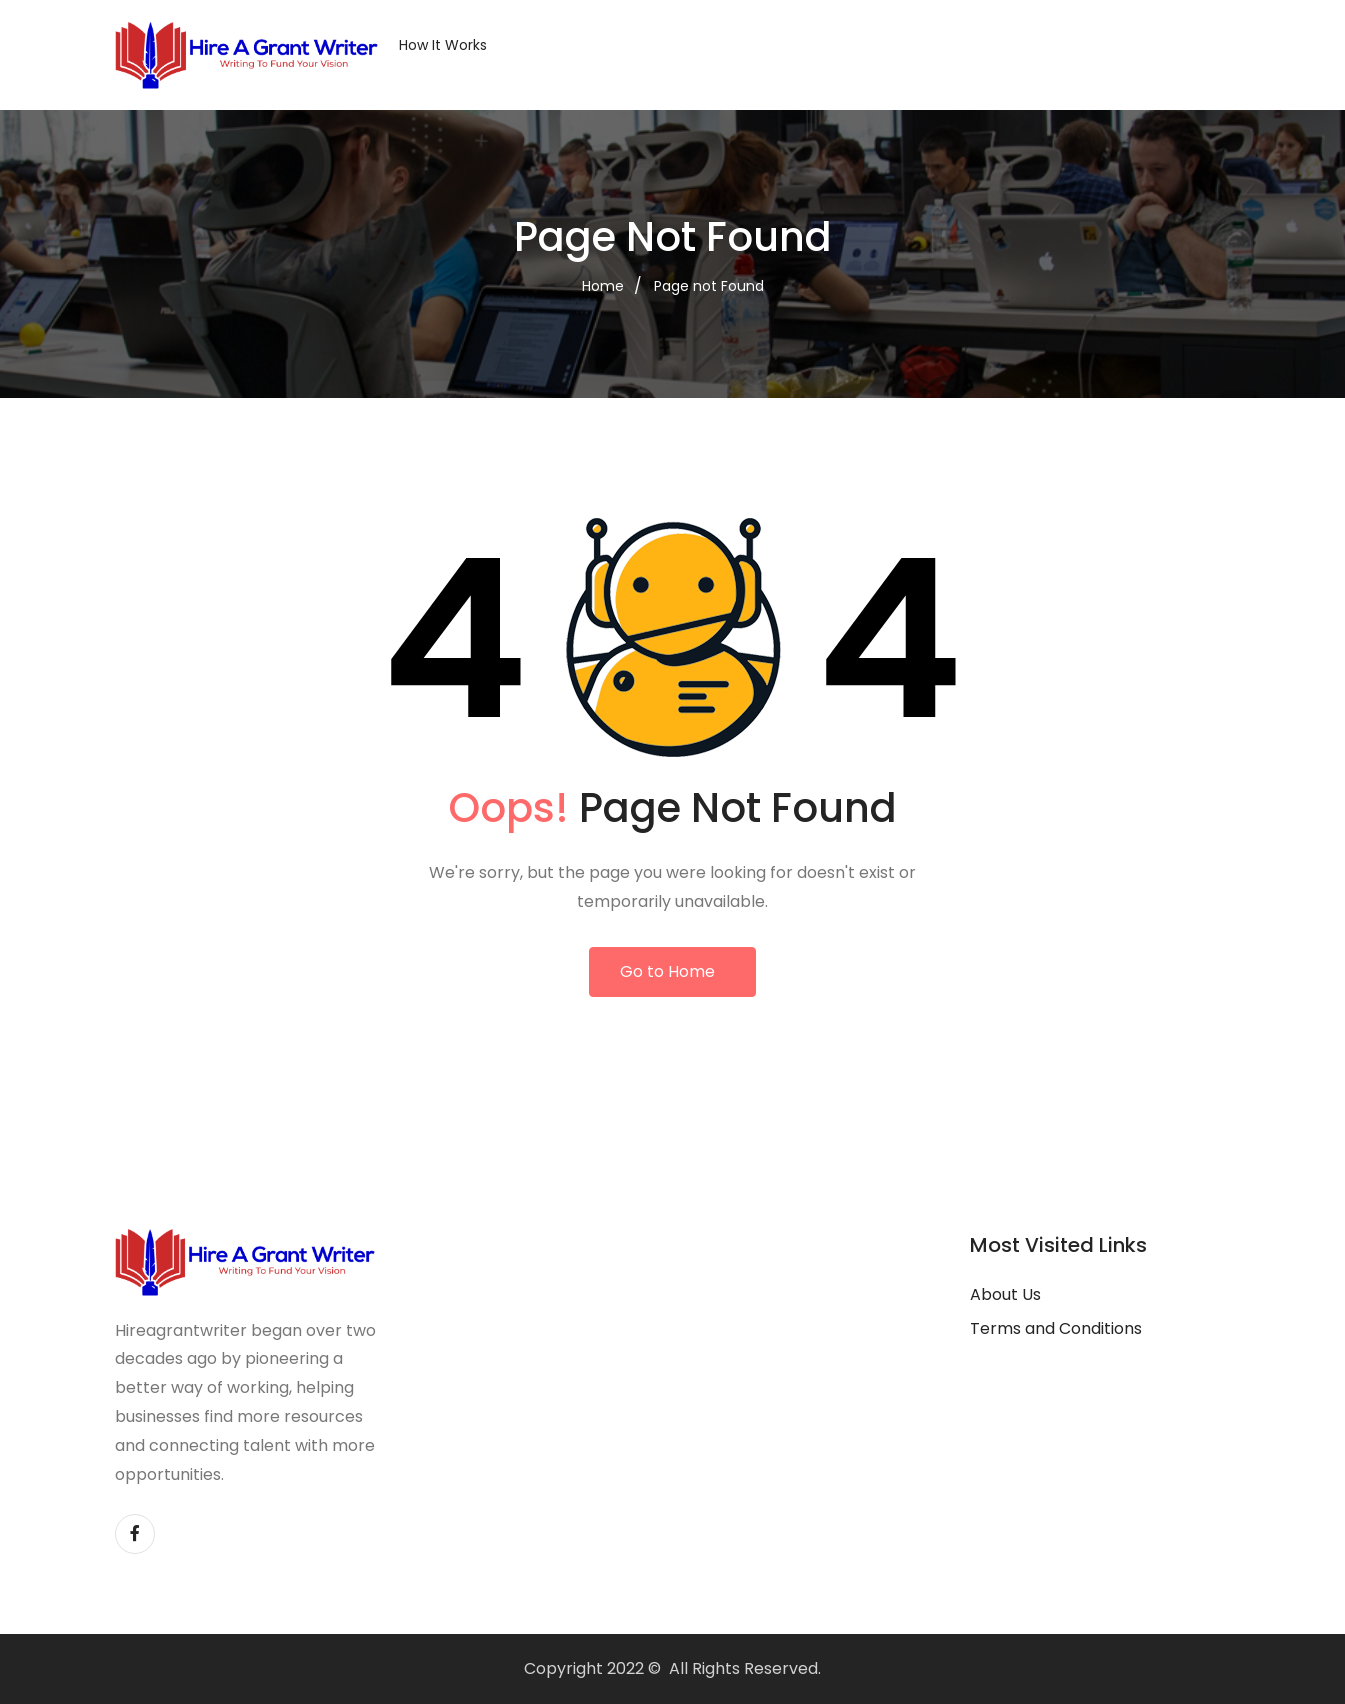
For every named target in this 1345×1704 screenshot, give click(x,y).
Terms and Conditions (1056, 1328)
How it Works (443, 45)
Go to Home (667, 971)
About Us (1005, 1294)
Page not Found (709, 286)
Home (603, 286)
